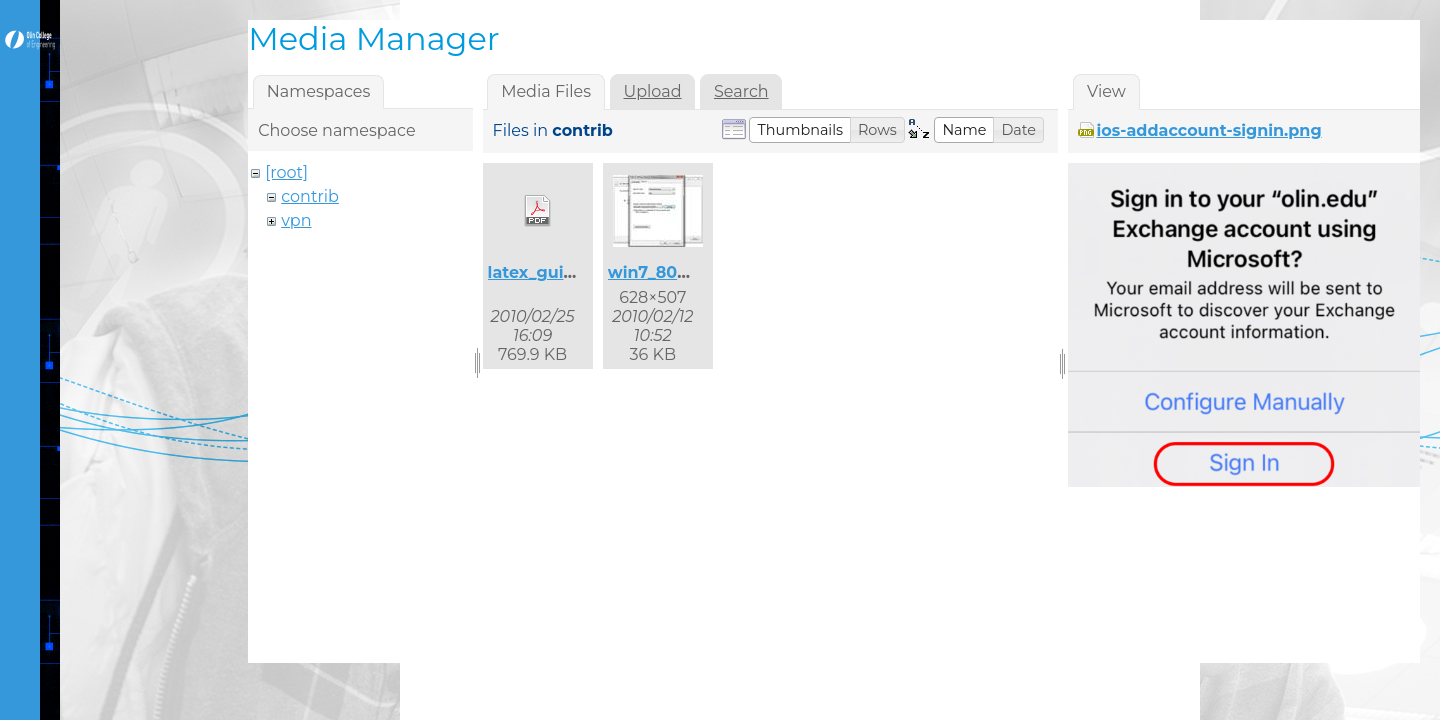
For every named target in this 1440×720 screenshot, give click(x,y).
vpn (296, 220)
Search (741, 91)
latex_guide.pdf (553, 272)
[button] (800, 130)
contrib (310, 196)
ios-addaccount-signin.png (1208, 130)
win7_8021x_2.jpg (680, 272)
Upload (652, 91)
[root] (286, 172)
